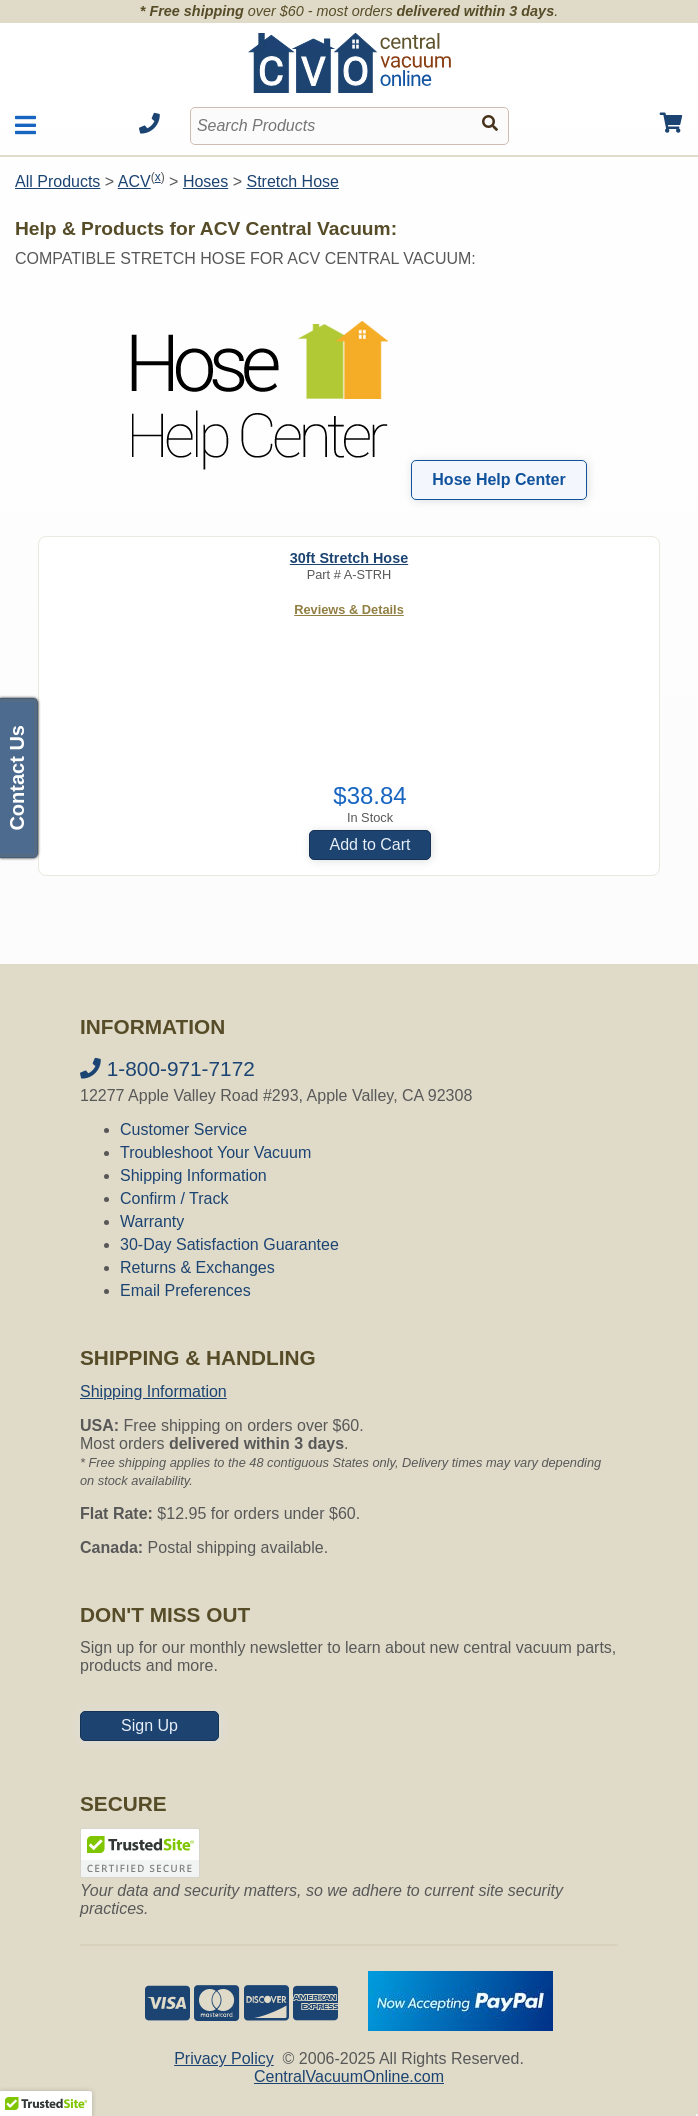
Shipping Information (193, 1175)
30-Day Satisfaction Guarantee (229, 1244)
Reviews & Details (349, 609)
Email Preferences (185, 1290)
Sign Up (149, 1725)
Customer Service (183, 1129)
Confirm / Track (174, 1198)
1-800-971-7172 (167, 1068)
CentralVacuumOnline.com (349, 2076)
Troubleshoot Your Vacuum (215, 1152)
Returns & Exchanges (197, 1267)
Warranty (152, 1221)
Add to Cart (370, 844)
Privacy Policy (224, 2058)
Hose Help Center (498, 479)
